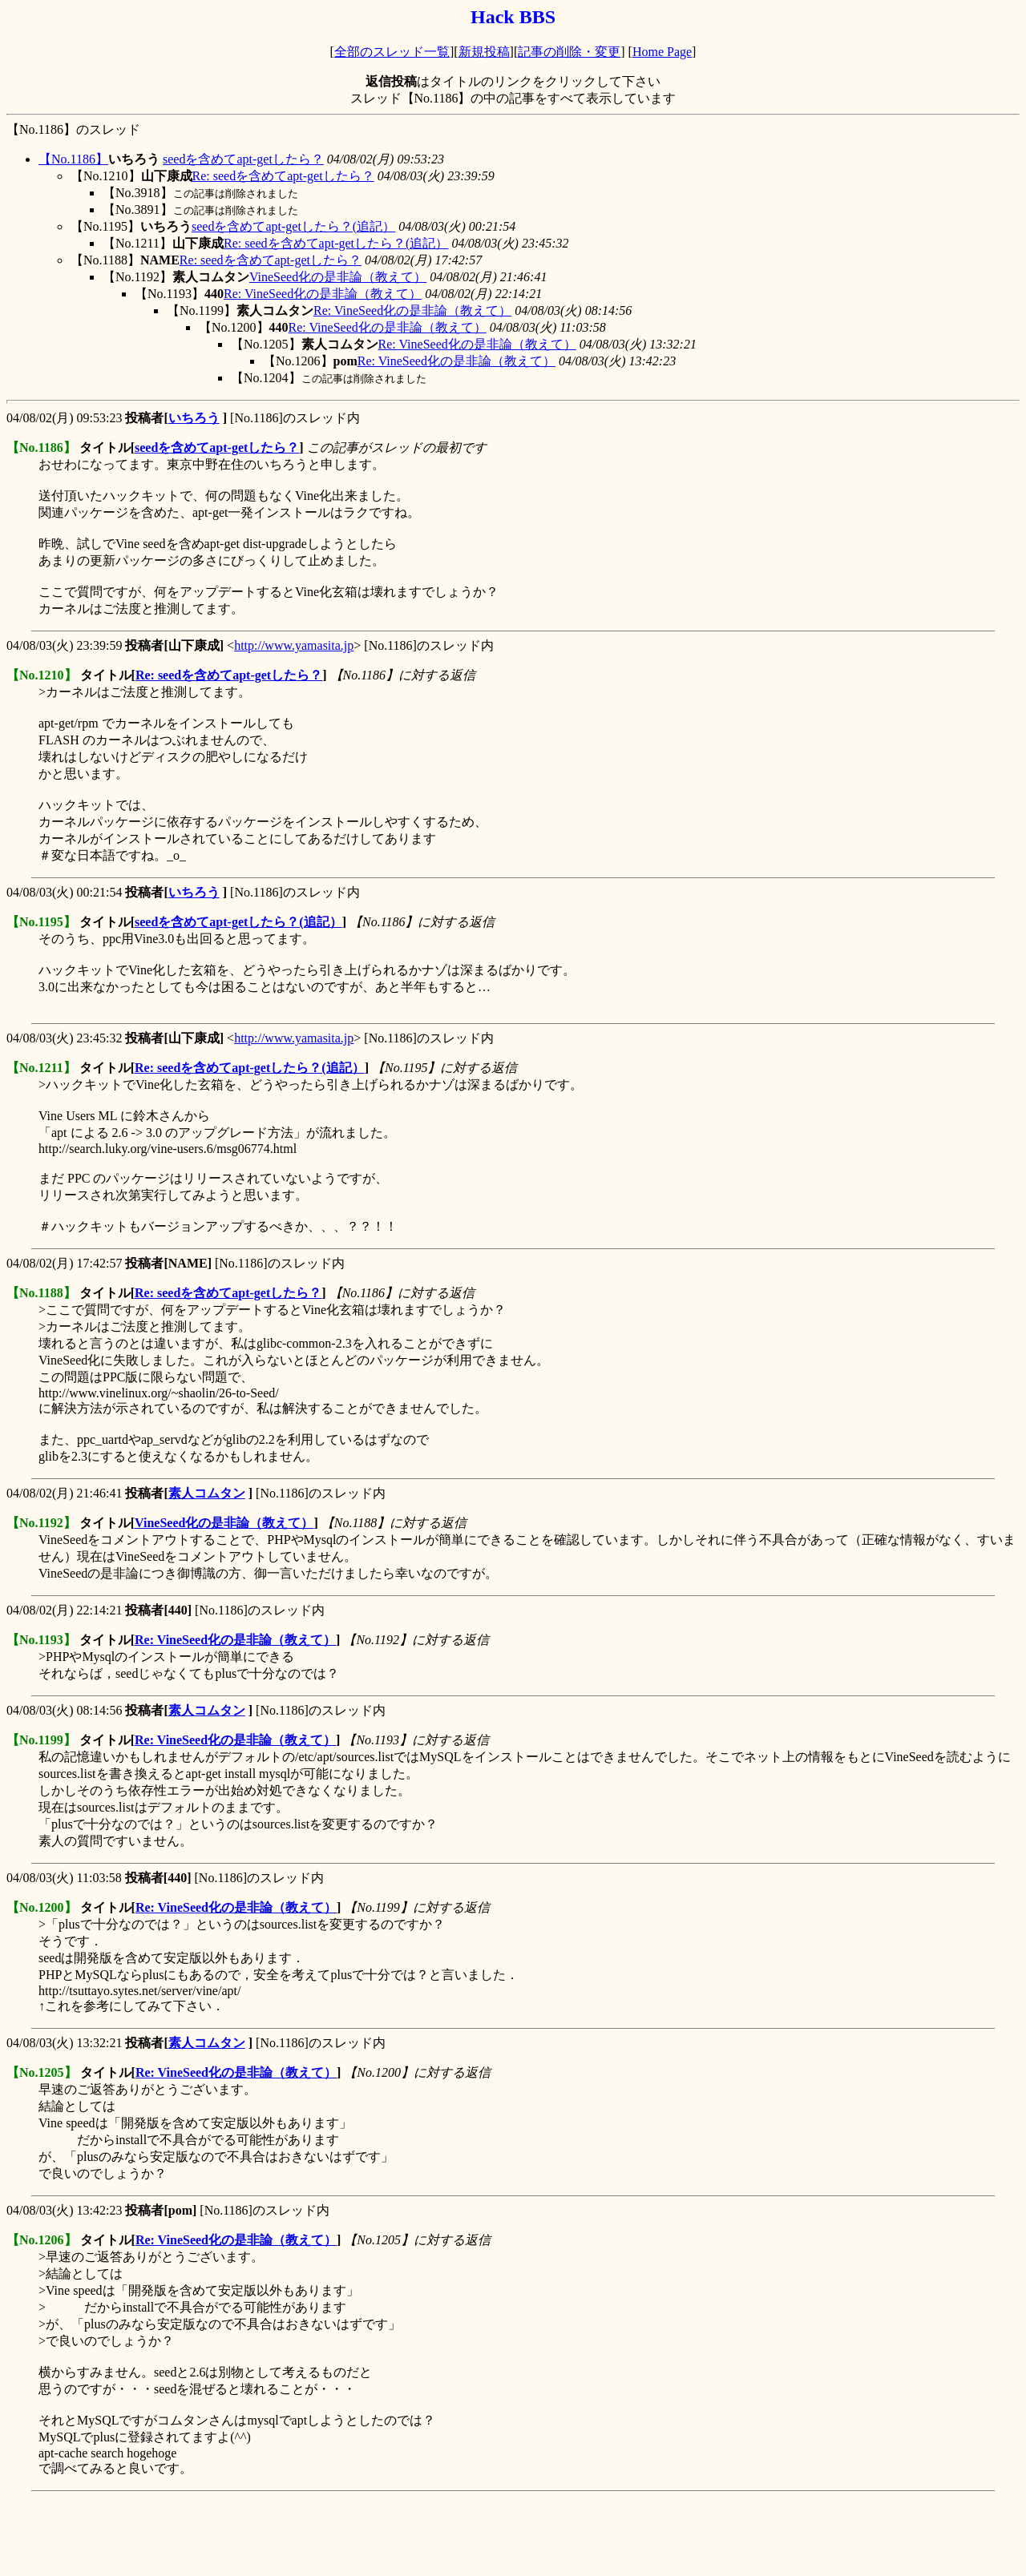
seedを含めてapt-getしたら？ (243, 159)
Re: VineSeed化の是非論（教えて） (323, 293)
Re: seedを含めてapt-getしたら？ (283, 176)
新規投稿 (484, 51)
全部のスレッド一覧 (392, 51)
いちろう (194, 418)
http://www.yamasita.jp (293, 645)
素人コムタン (206, 1493)
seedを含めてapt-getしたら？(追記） (293, 226)
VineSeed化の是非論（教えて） (337, 277)
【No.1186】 (73, 159)
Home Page (662, 51)
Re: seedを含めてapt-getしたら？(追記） (336, 243)
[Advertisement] (298, 2533)
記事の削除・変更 (569, 51)
